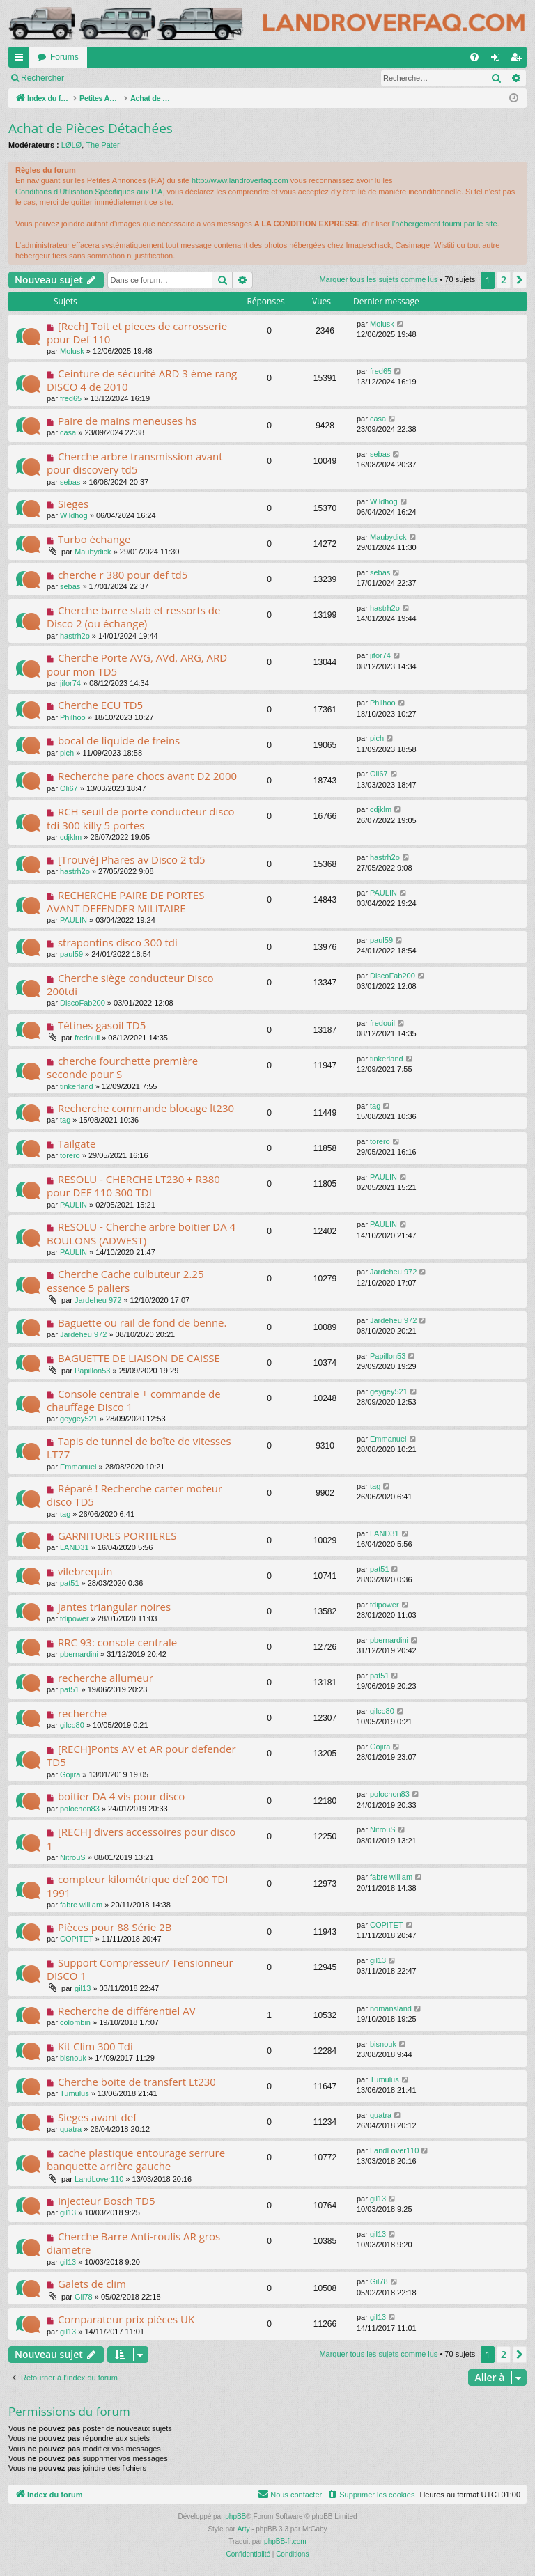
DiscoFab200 (82, 1003)
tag (65, 1120)
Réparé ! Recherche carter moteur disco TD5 (134, 1494)
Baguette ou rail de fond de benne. (142, 1322)
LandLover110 (99, 2179)
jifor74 (70, 683)
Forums (64, 57)
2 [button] (503, 279)
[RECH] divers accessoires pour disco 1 (141, 1838)
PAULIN (73, 920)
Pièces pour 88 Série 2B (115, 1927)
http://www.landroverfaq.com (240, 180)
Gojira (70, 1774)
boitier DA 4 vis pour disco (121, 1796)
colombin (75, 2022)
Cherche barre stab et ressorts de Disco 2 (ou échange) (133, 616)
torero (70, 1155)
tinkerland (76, 1086)
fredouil (87, 1037)
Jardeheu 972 (98, 1300)
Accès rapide (21, 60)
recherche (82, 1713)
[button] (520, 280)
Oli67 (69, 788)
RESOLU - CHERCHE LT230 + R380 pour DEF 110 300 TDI (133, 1185)
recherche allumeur (105, 1678)
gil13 (83, 1988)
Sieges (73, 503)
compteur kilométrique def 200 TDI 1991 (137, 1885)
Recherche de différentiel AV (127, 2010)
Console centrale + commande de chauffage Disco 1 (134, 1400)
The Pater (102, 145)
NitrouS (73, 1857)
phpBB (235, 2516)
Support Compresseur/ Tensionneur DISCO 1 (140, 1969)
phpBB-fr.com (285, 2541)
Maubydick (93, 551)
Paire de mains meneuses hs (127, 421)
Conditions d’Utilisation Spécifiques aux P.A (88, 191)
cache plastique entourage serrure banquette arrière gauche (136, 2159)
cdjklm (71, 837)
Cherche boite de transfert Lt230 (137, 2082)
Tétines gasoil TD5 (102, 1025)
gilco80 (72, 1725)
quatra (71, 2129)
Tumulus (74, 2093)
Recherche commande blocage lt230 (146, 1108)
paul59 (71, 954)
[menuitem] (474, 57)
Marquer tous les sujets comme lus (85, 78)
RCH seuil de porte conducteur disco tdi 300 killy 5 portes (141, 818)
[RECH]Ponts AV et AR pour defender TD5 (141, 1755)
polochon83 (80, 1808)
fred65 (71, 398)
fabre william (81, 1904)
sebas (70, 482)
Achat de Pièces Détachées (90, 128)
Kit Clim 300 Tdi (95, 2046)
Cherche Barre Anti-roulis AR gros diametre (133, 2242)
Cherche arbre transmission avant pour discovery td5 (135, 462)
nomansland (391, 2008)
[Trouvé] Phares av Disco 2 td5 (132, 859)
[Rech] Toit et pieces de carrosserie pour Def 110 (137, 332)
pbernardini (79, 1654)
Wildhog (74, 515)
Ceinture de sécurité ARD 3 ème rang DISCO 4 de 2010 (142, 379)
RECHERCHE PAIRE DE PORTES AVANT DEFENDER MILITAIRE (125, 901)
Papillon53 (92, 1370)
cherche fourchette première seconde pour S (122, 1067)
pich (67, 753)
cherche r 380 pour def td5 (122, 574)
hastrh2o (75, 636)
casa (68, 432)
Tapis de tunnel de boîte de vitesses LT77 (139, 1447)
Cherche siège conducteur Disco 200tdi (130, 984)
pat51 (69, 1583)
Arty (244, 2529)
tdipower (74, 1618)
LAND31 (74, 1547)
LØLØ (71, 145)
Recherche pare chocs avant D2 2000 (147, 776)
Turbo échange (94, 539)
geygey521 (79, 1418)
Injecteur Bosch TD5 (106, 2201)
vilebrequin (85, 1571)
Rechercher (191, 78)
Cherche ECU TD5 (100, 705)
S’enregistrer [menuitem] (519, 60)
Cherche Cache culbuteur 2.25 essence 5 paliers (125, 1280)
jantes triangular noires (114, 1607)
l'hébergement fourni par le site (444, 223)
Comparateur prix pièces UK (126, 2319)
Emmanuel (78, 1466)
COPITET (76, 1939)
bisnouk (73, 2058)
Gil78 (84, 2297)
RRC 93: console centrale (117, 1642)
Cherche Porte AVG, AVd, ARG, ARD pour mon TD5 (137, 664)
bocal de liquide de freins (119, 740)
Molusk (72, 351)
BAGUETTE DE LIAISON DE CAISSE (139, 1358)
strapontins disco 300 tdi (118, 942)
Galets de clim (92, 2283)
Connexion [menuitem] (498, 60)
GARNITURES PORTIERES (117, 1536)
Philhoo (73, 717)
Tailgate (76, 1143)
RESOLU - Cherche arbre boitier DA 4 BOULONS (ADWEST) (141, 1233)
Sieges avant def (97, 2117)
